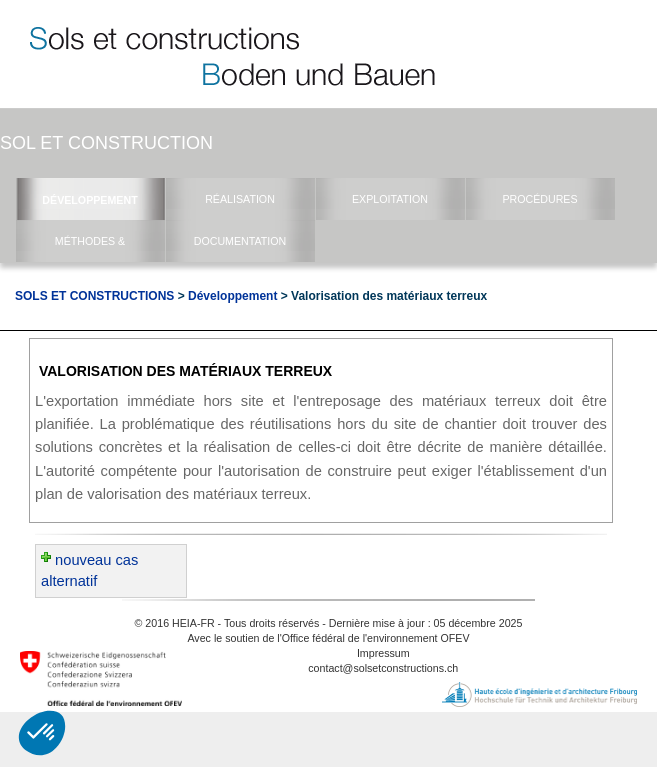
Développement (232, 296)
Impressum (383, 653)
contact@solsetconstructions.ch (383, 668)
